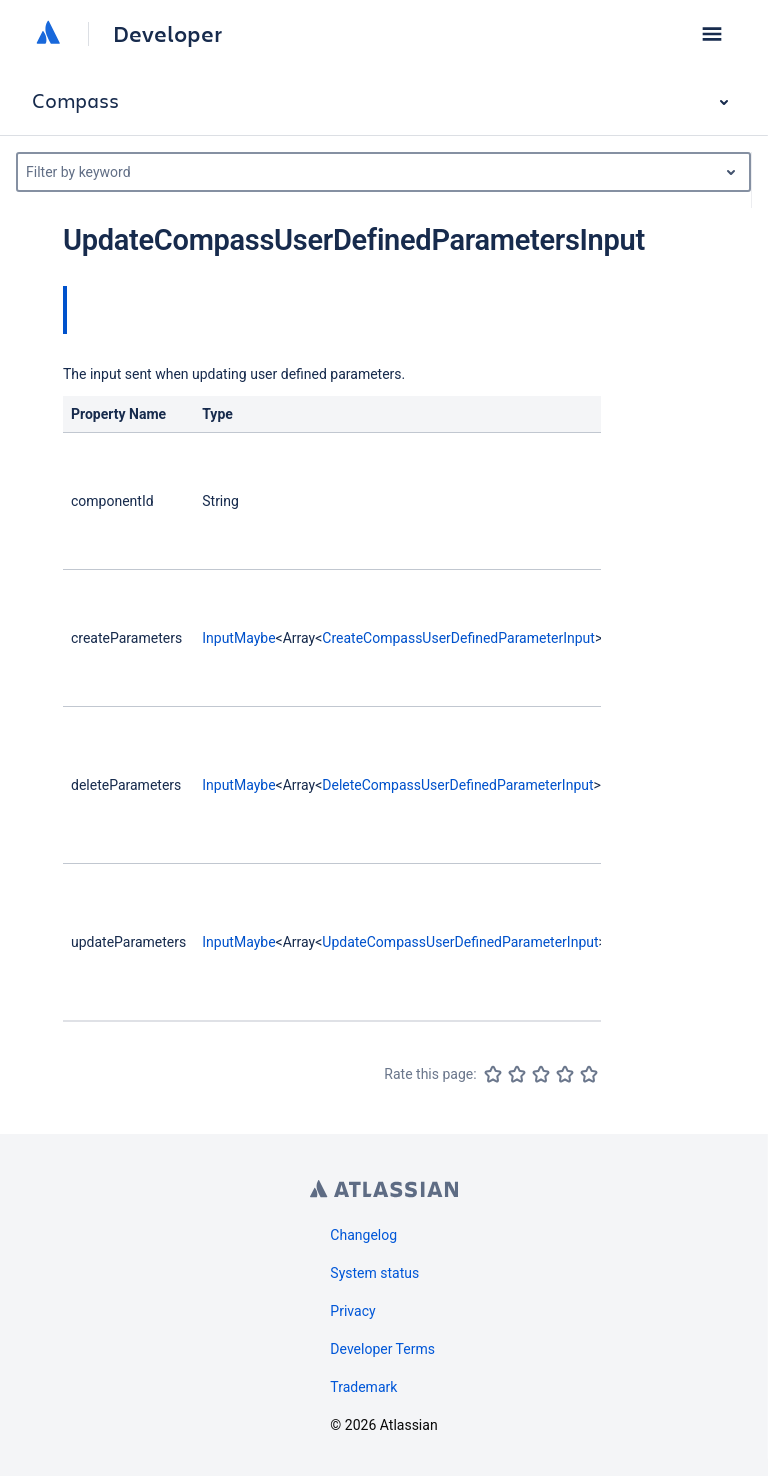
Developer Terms (382, 1349)
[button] (712, 34)
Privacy (352, 1311)
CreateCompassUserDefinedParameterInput (458, 638)
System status (374, 1273)
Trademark (363, 1387)
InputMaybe (238, 638)
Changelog (363, 1235)
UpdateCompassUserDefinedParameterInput (460, 942)
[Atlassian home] (48, 34)
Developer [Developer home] (167, 34)
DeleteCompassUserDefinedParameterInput (457, 785)
